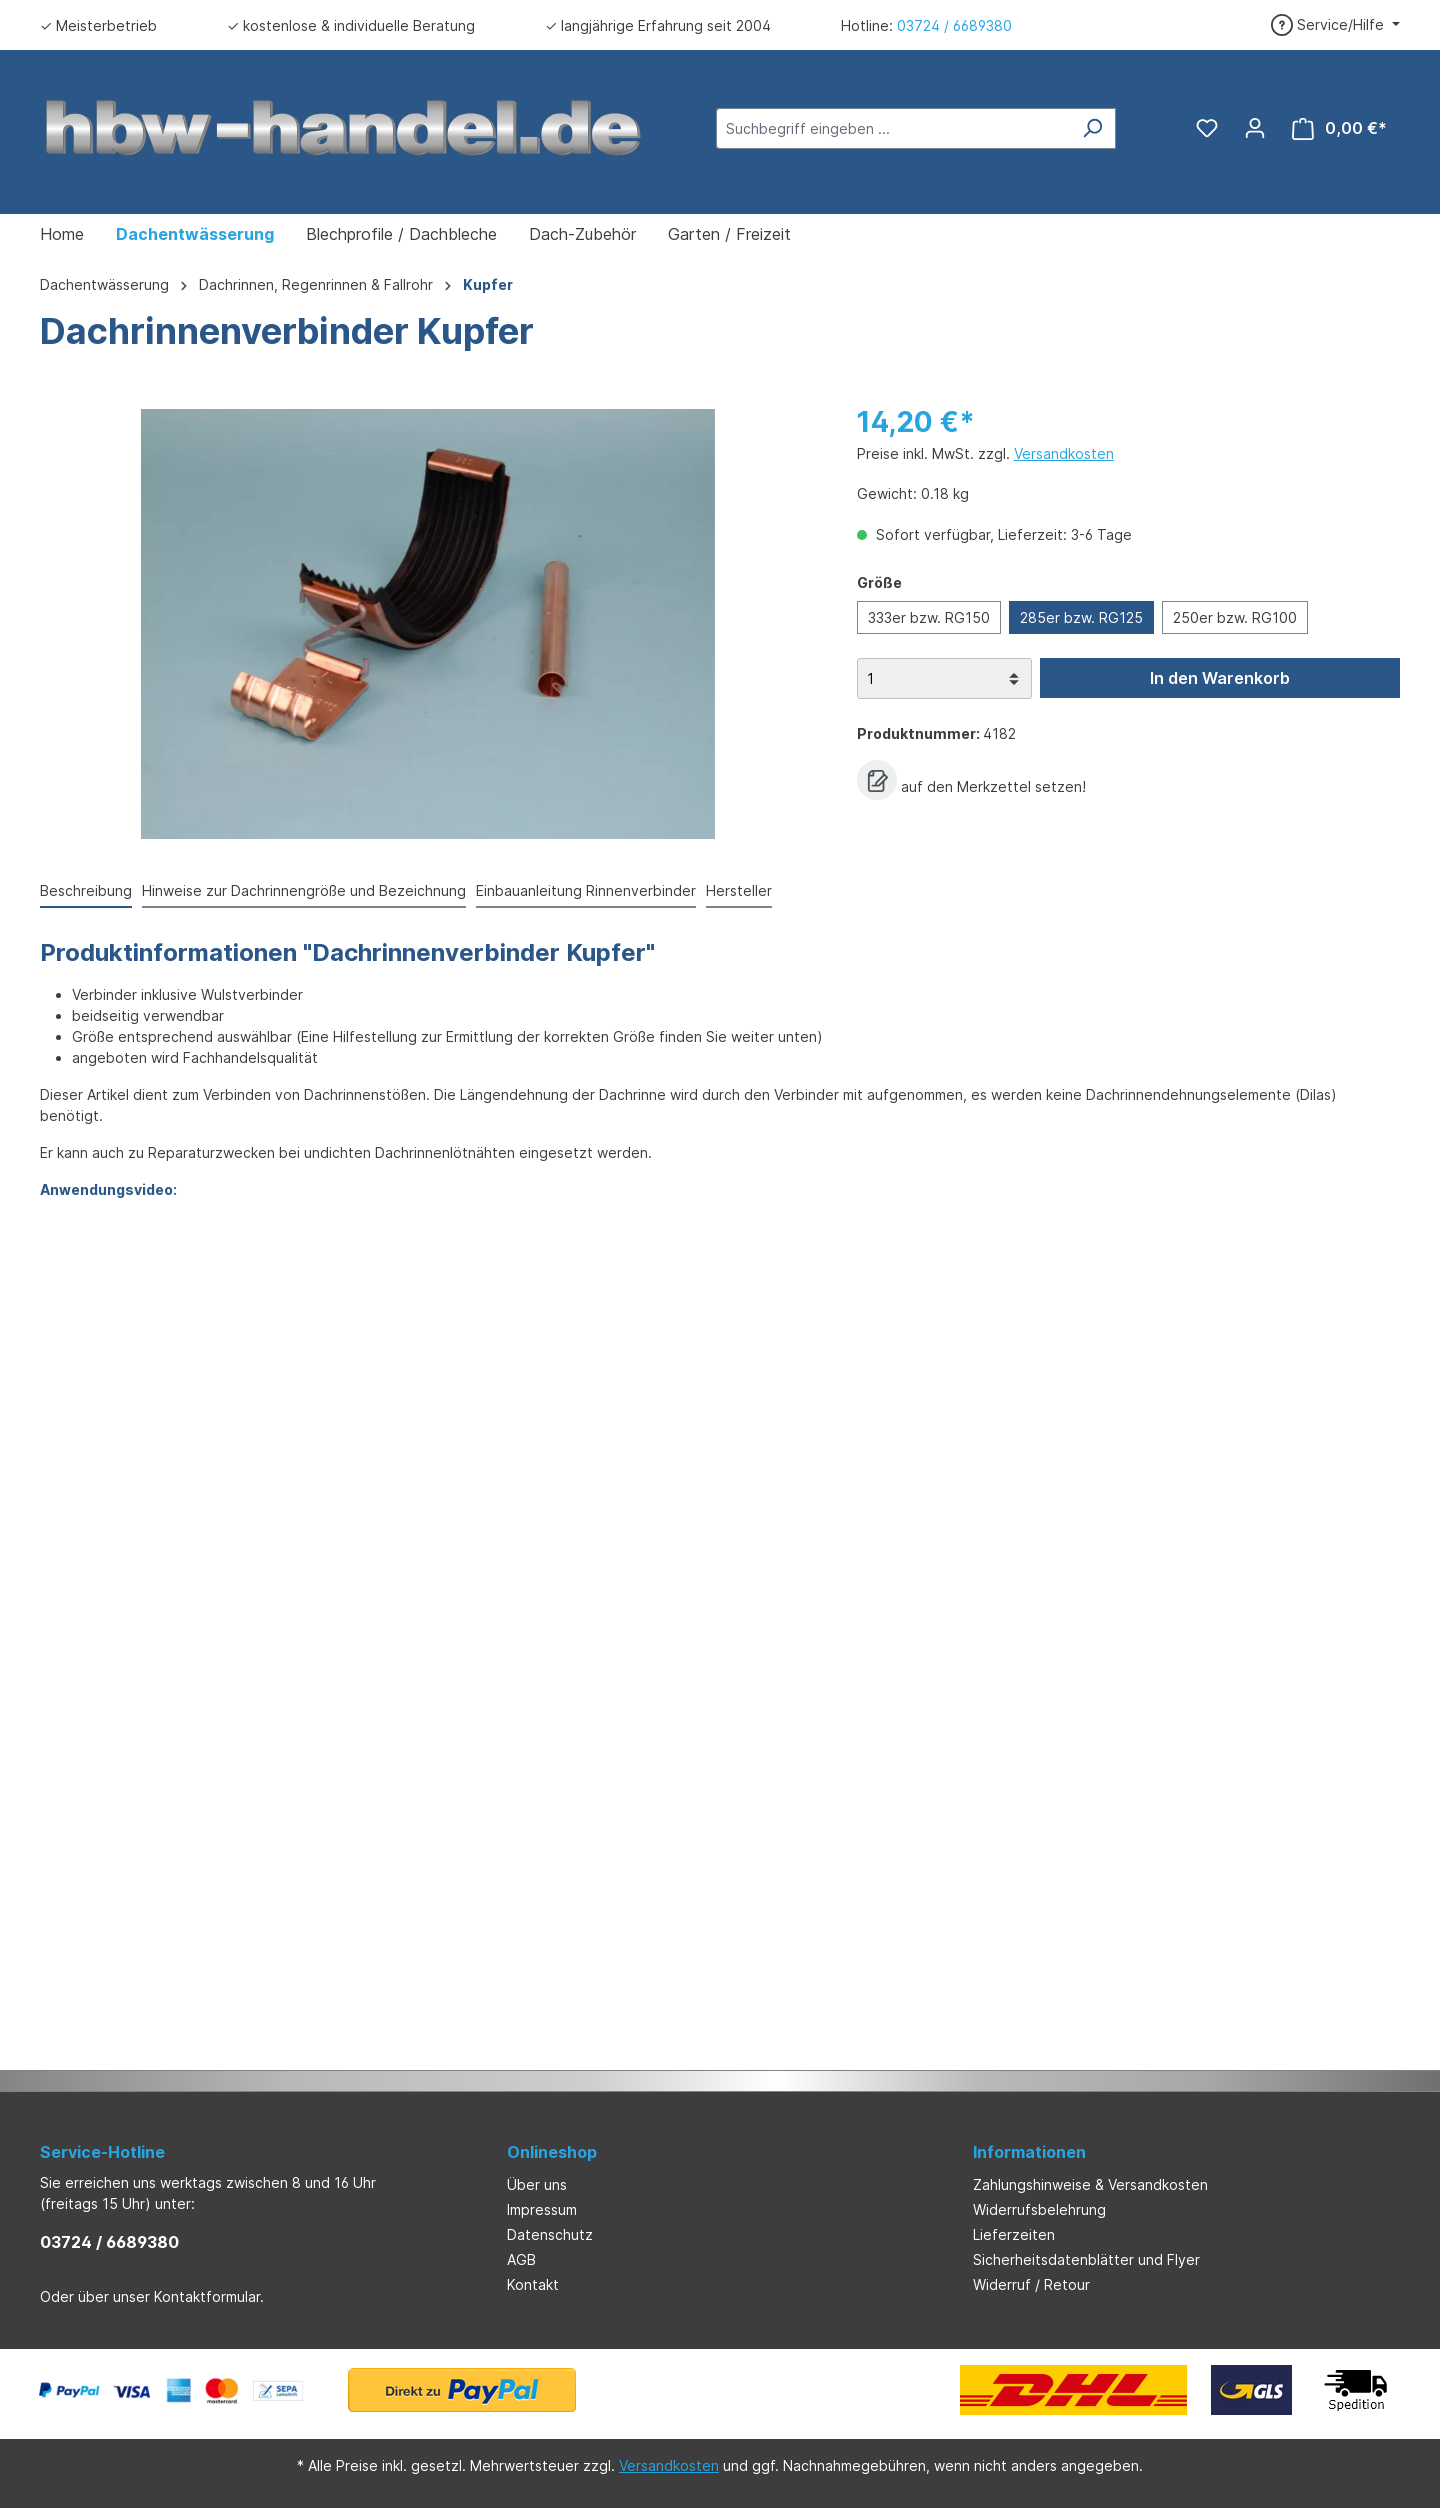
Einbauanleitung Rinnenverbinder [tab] (586, 890)
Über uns (537, 2184)
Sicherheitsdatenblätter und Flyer (1086, 2259)
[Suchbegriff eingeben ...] (893, 128)
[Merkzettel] (1207, 128)
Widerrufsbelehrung (1039, 2209)
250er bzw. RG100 (1235, 617)
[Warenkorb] (1339, 128)
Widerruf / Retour (1031, 2284)
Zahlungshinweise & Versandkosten (1090, 2184)
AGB (521, 2259)
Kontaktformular (207, 2296)
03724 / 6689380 (954, 25)
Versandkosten (1064, 453)
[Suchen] (1092, 128)
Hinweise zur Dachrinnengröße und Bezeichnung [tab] (304, 890)
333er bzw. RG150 (929, 617)
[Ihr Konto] (1255, 128)
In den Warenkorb (1220, 678)
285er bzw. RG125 (1081, 617)
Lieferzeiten (1014, 2234)
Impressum (542, 2209)
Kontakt (533, 2284)
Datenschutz (550, 2234)
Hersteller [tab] (739, 890)
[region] (428, 624)
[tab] (86, 891)
